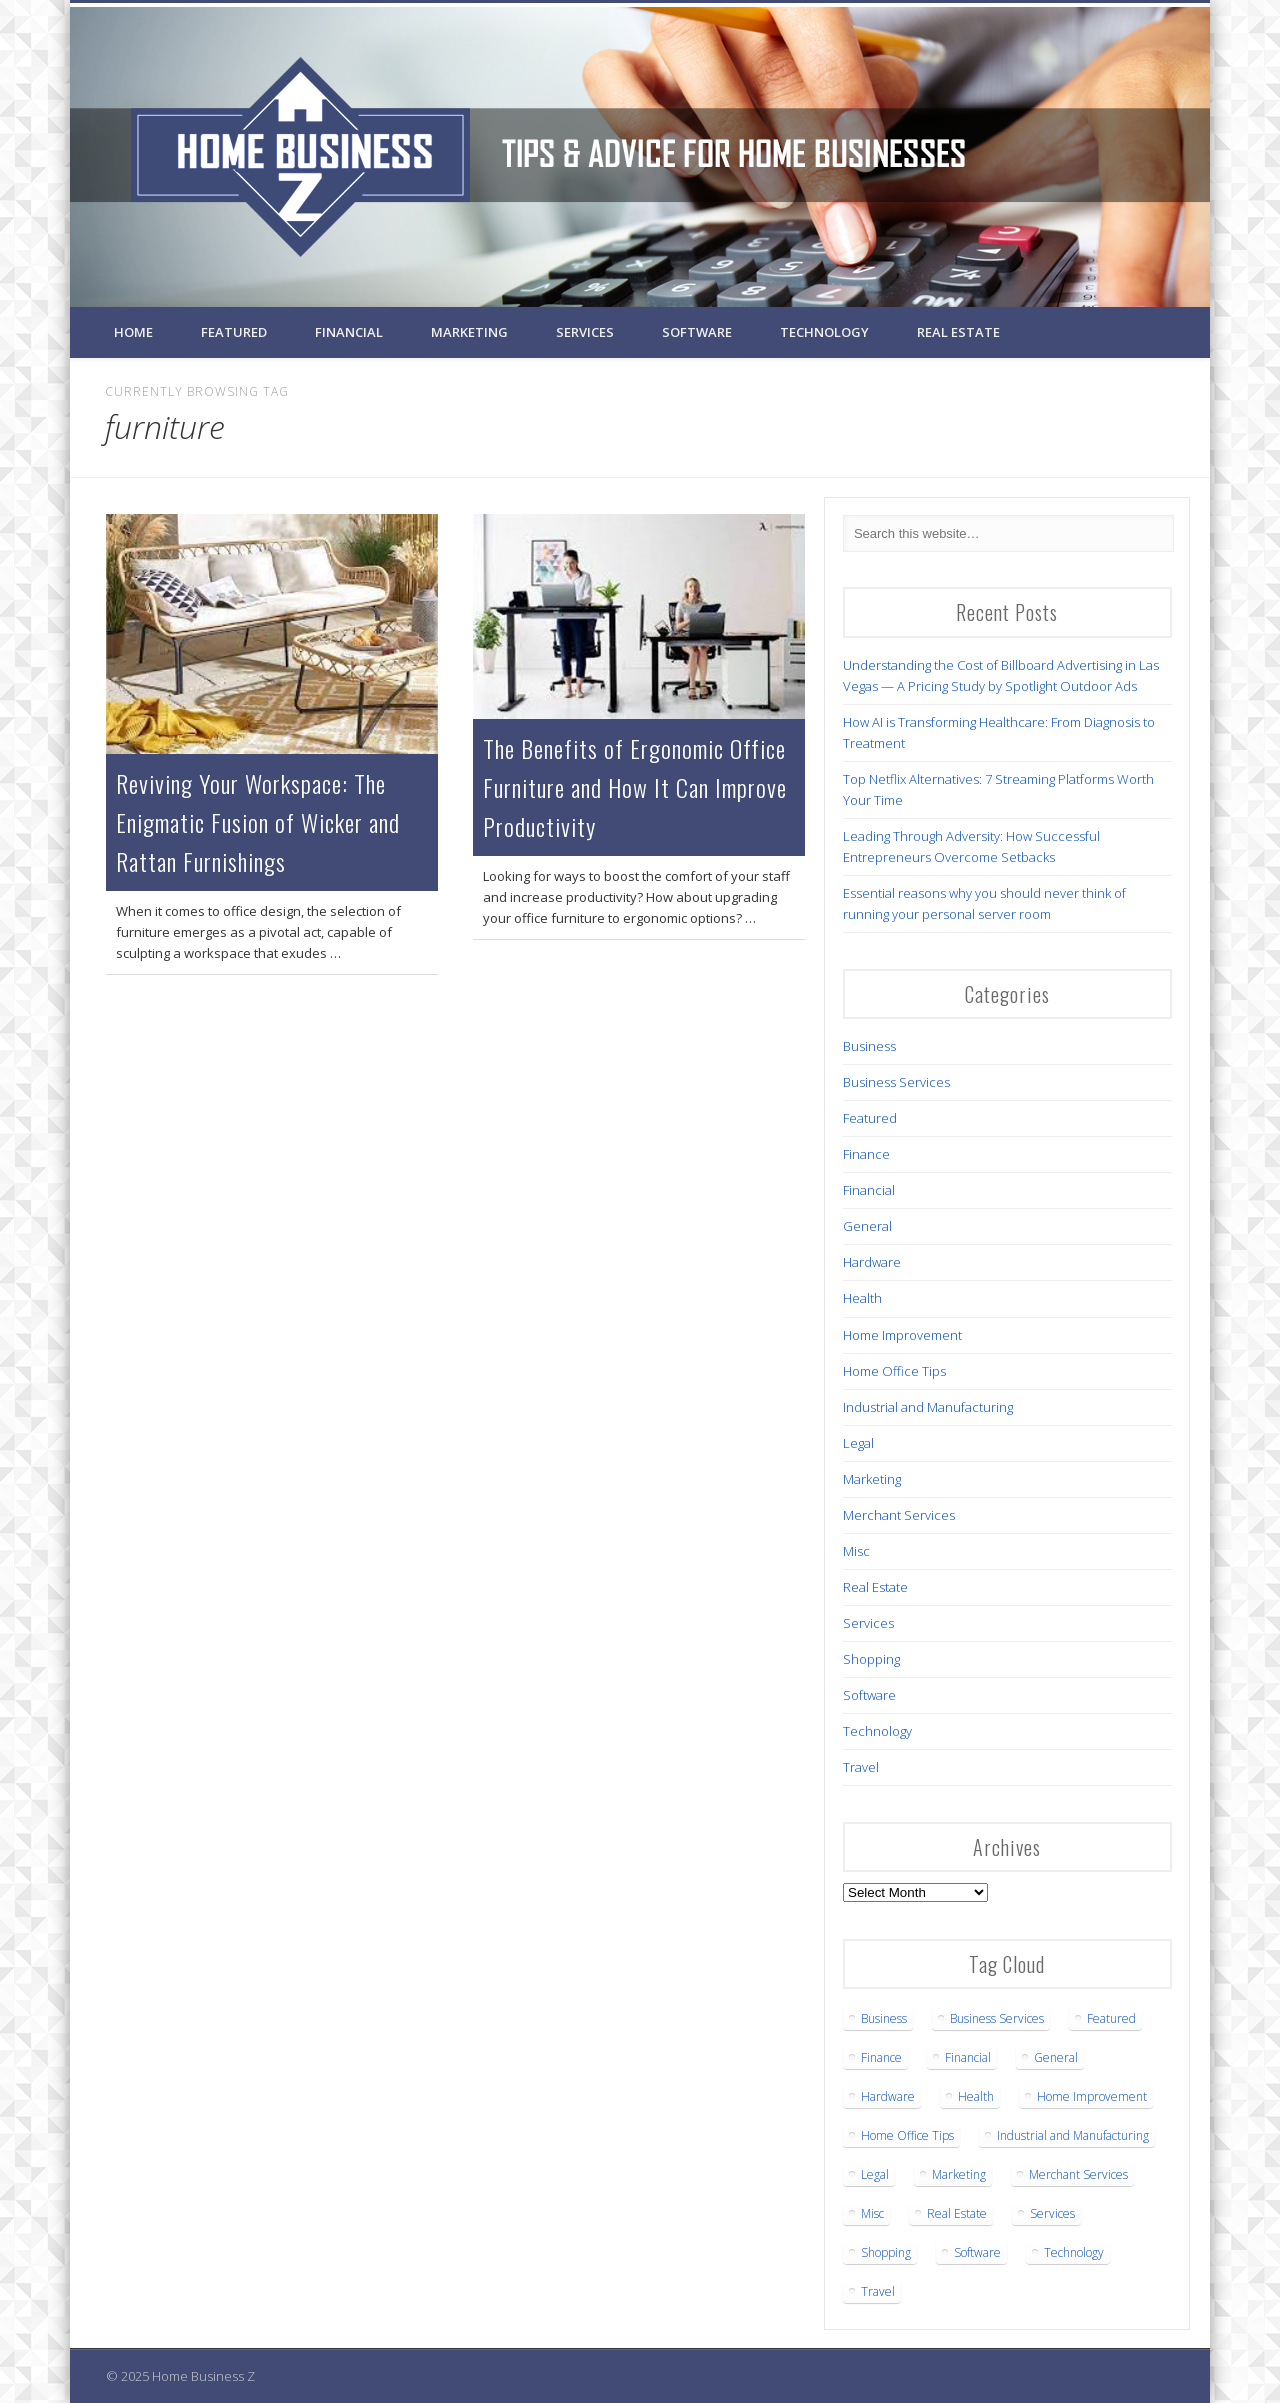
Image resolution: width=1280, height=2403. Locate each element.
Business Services (896, 1082)
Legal (858, 1443)
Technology (824, 332)
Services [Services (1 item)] (1052, 2213)
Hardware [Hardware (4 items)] (888, 2096)
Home (133, 332)
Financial (349, 332)
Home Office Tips (894, 1371)
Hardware (872, 1262)
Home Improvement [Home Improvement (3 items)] (1092, 2096)
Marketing (469, 332)
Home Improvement (902, 1335)
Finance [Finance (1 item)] (881, 2057)
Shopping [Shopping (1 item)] (886, 2252)
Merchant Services (899, 1515)
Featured (234, 332)
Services (585, 332)
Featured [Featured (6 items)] (1111, 2018)
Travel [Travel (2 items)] (878, 2291)
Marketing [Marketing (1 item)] (959, 2174)
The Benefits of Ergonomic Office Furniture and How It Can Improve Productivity (635, 787)
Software (697, 332)
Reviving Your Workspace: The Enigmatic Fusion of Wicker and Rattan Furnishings (258, 822)
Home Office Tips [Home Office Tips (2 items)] (907, 2135)
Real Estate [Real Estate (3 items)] (957, 2213)
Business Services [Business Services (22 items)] (997, 2018)
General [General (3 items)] (1056, 2057)
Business (869, 1046)
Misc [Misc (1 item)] (872, 2213)
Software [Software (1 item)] (977, 2252)
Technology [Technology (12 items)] (1074, 2252)
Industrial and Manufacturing (928, 1407)
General (867, 1226)
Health (862, 1298)
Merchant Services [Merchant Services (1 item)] (1078, 2174)
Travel (861, 1767)
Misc (856, 1551)
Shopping (871, 1659)
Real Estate (958, 332)
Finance (866, 1154)
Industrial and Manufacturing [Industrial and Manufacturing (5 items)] (1073, 2135)
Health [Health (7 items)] (976, 2096)
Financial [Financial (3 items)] (968, 2057)
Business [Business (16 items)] (884, 2018)
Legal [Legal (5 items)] (875, 2174)
